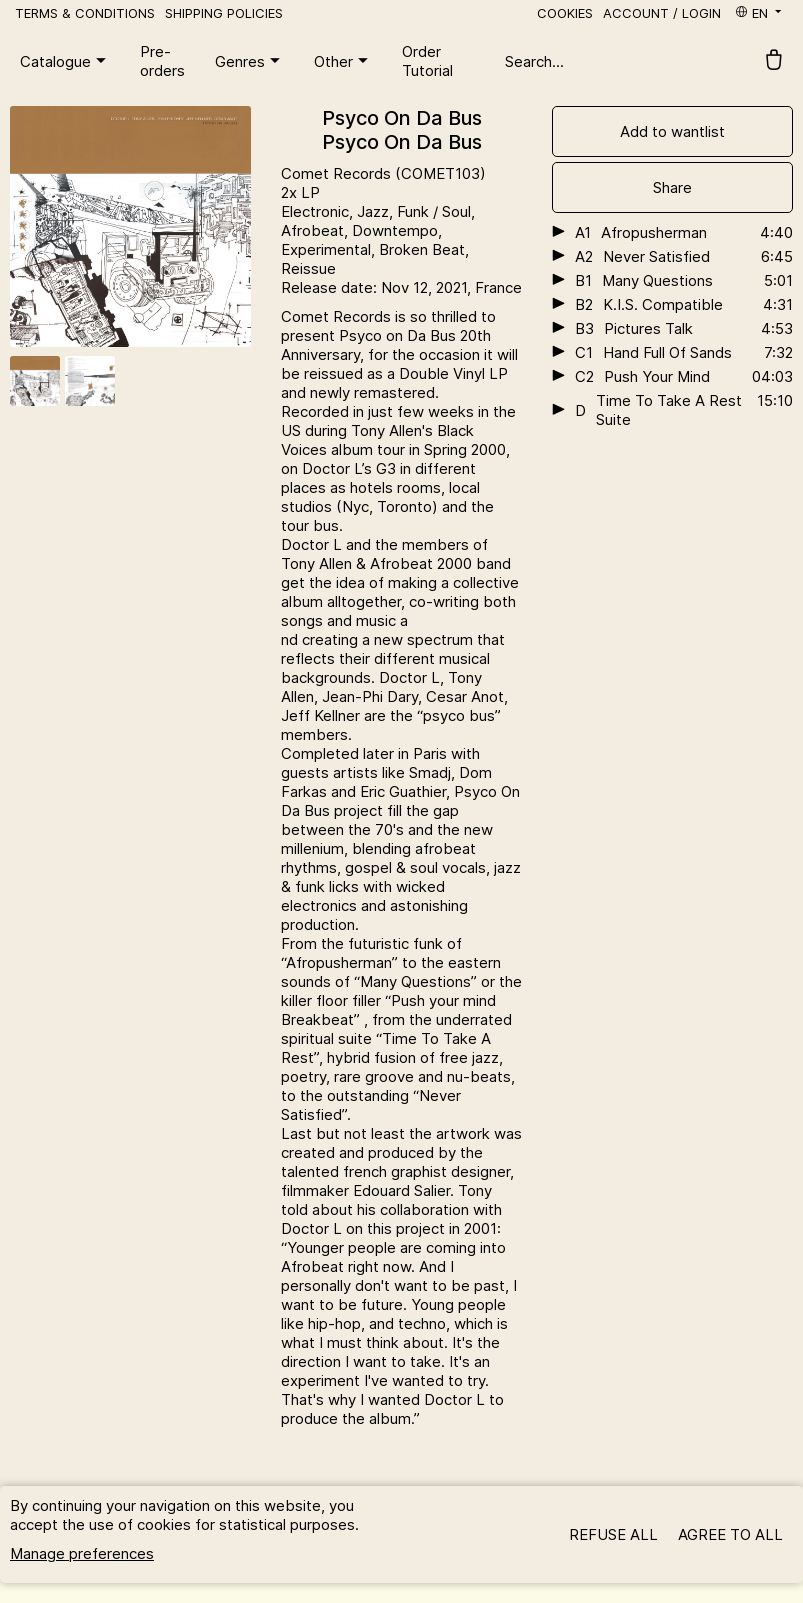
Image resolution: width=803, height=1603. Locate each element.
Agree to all (730, 1534)
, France (494, 287)
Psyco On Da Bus (402, 118)
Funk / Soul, (436, 211)
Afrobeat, (316, 230)
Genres (250, 61)
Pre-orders (162, 61)
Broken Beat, (424, 249)
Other (343, 61)
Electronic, (319, 211)
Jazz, (377, 211)
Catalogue (65, 61)
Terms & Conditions (85, 13)
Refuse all (613, 1534)
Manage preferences (82, 1553)
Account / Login (662, 13)
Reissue (308, 268)
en (759, 13)
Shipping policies (224, 13)
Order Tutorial (427, 61)
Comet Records (338, 173)
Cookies (565, 13)
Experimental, (330, 249)
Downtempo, (397, 230)
